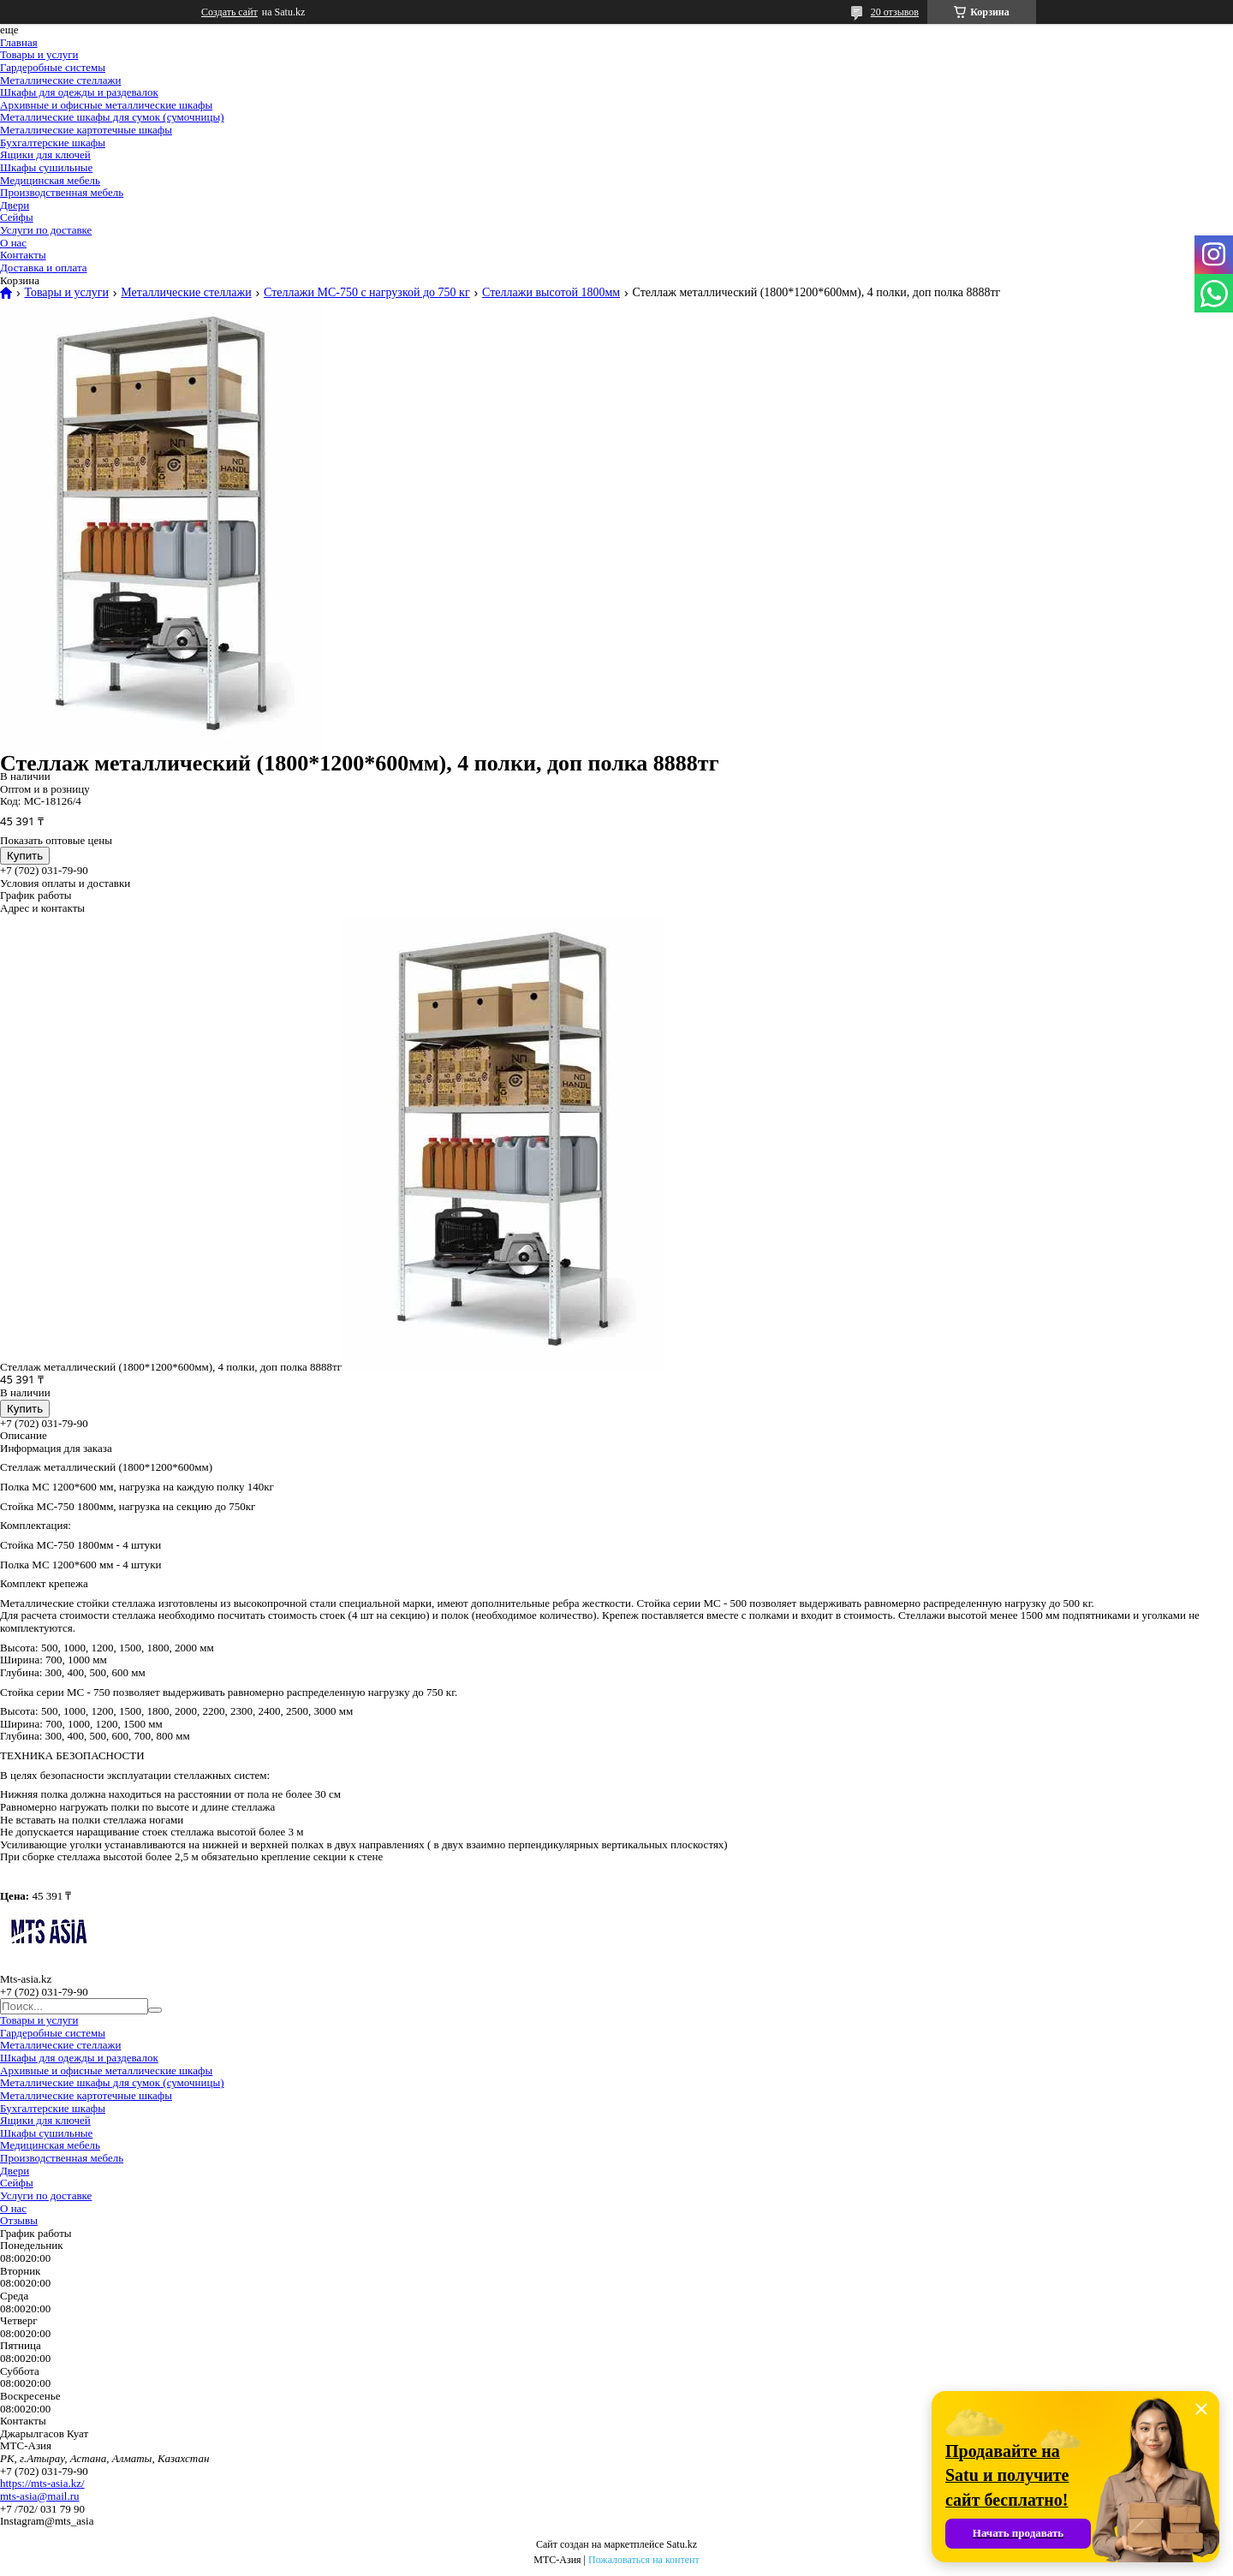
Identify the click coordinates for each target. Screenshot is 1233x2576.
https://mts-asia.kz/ (42, 2483)
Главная (19, 42)
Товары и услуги (39, 54)
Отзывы (19, 2220)
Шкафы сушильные (46, 167)
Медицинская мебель (50, 180)
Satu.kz (681, 2544)
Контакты (23, 254)
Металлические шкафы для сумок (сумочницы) (112, 116)
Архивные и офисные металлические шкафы (106, 104)
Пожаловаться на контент (644, 2560)
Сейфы (16, 217)
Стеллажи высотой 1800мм (551, 293)
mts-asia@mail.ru (39, 2496)
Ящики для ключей (45, 154)
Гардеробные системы (52, 67)
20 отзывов (895, 12)
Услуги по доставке (46, 229)
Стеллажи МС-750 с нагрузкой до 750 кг (367, 293)
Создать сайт (229, 12)
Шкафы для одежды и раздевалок (79, 92)
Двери (14, 205)
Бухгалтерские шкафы (52, 142)
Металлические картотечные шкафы (86, 129)
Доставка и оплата (43, 267)
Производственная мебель (61, 192)
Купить (25, 855)
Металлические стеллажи (60, 80)
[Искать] (155, 2010)
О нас (13, 242)
